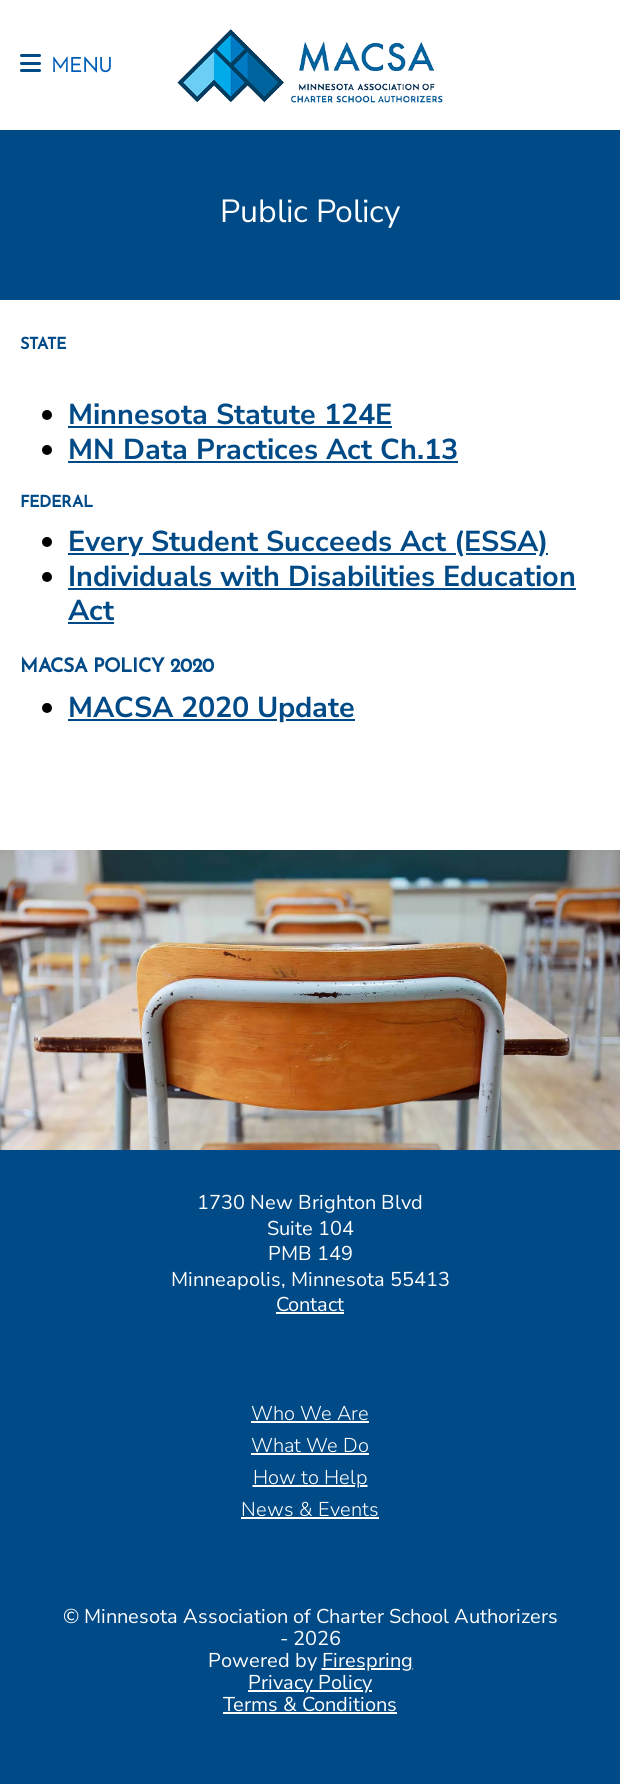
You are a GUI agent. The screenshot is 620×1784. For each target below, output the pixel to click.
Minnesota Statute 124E (230, 414)
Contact (310, 1304)
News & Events (310, 1509)
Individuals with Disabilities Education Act (322, 594)
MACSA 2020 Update (211, 707)
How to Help (310, 1477)
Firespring (367, 1660)
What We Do (310, 1445)
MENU (81, 67)
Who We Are (310, 1413)
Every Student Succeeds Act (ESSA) (308, 541)
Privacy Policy (310, 1682)
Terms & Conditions (310, 1704)
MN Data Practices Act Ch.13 (263, 449)
